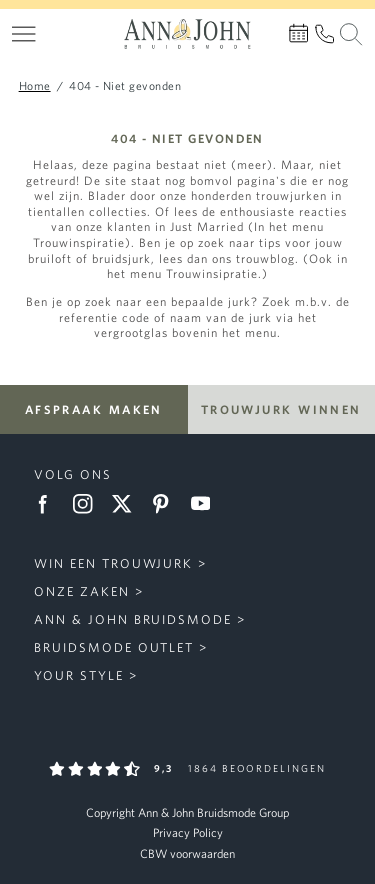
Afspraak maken (94, 409)
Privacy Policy (188, 832)
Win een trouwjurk (113, 563)
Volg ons (73, 474)
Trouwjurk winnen (281, 409)
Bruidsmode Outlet (114, 647)
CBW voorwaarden (187, 853)
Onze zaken (82, 591)
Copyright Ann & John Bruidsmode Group (187, 812)
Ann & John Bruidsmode (133, 619)
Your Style (79, 675)
